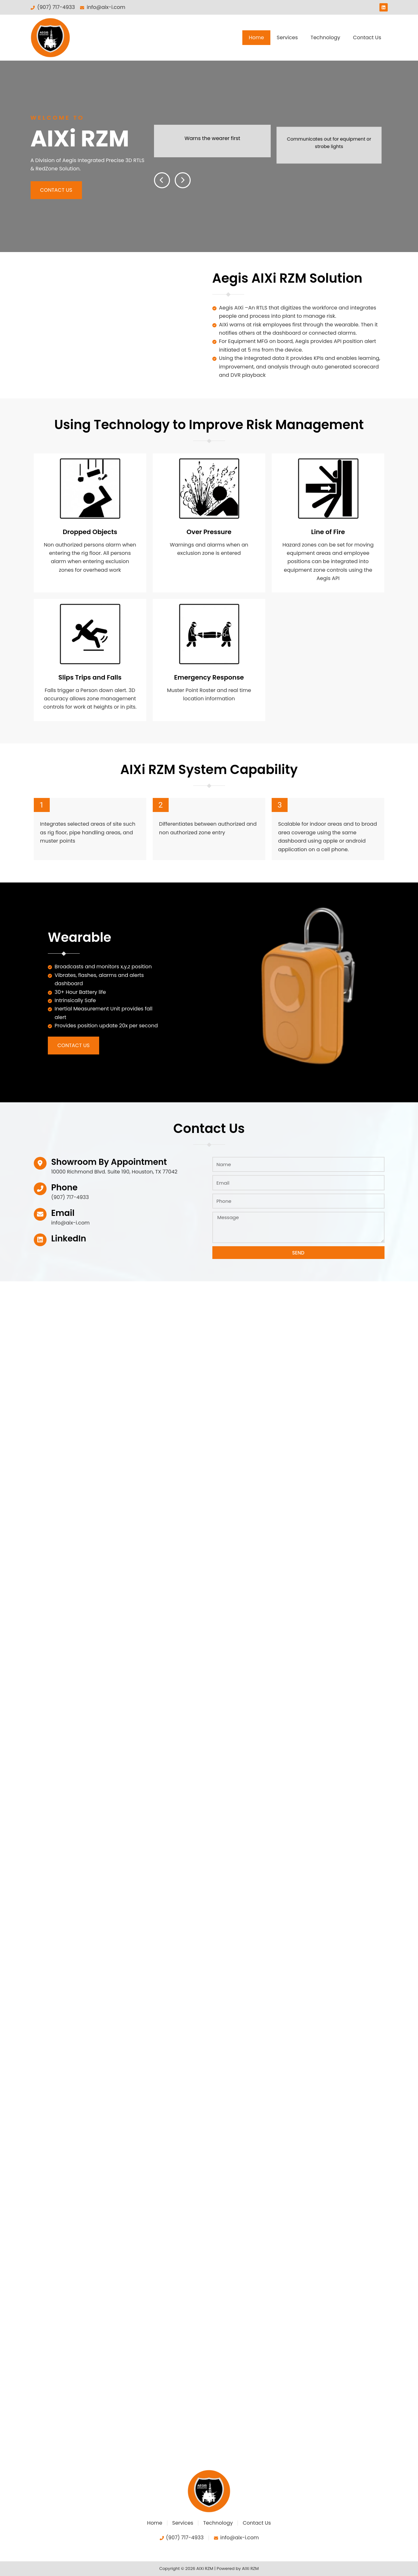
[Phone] (40, 1184)
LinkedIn (68, 1234)
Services (287, 37)
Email (63, 1209)
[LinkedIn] (40, 1236)
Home (256, 37)
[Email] (40, 1210)
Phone (64, 1183)
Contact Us (367, 37)
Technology (325, 37)
